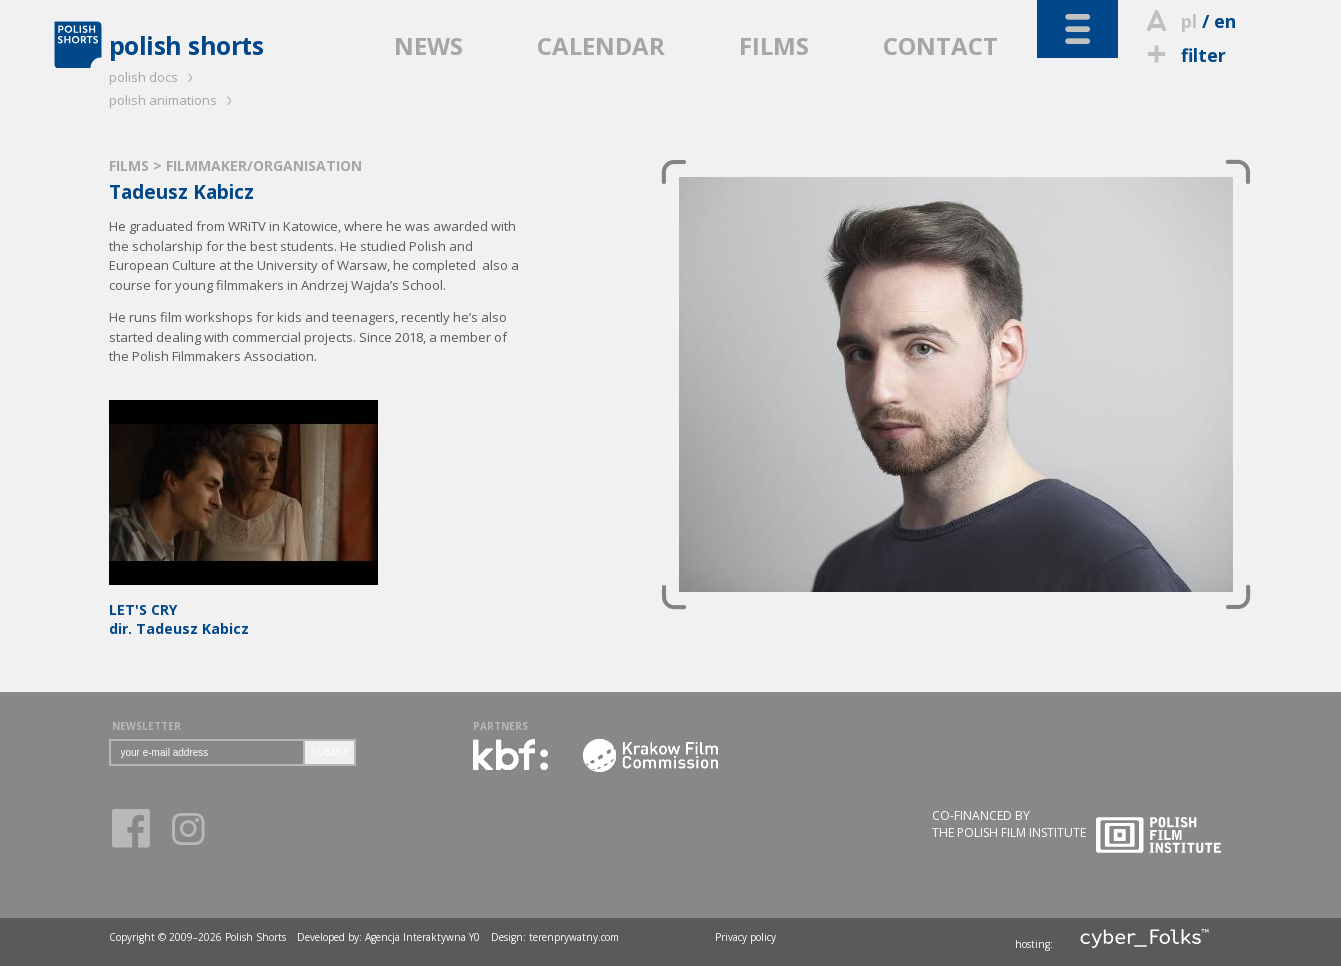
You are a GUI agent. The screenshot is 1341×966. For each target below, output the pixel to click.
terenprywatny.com (574, 937)
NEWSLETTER (146, 726)
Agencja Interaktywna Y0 (422, 937)
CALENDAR (601, 45)
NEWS (428, 45)
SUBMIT (330, 752)
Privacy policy (745, 937)
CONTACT (940, 45)
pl (1189, 21)
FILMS (774, 45)
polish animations (173, 100)
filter (1184, 55)
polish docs (154, 77)
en (1225, 21)
